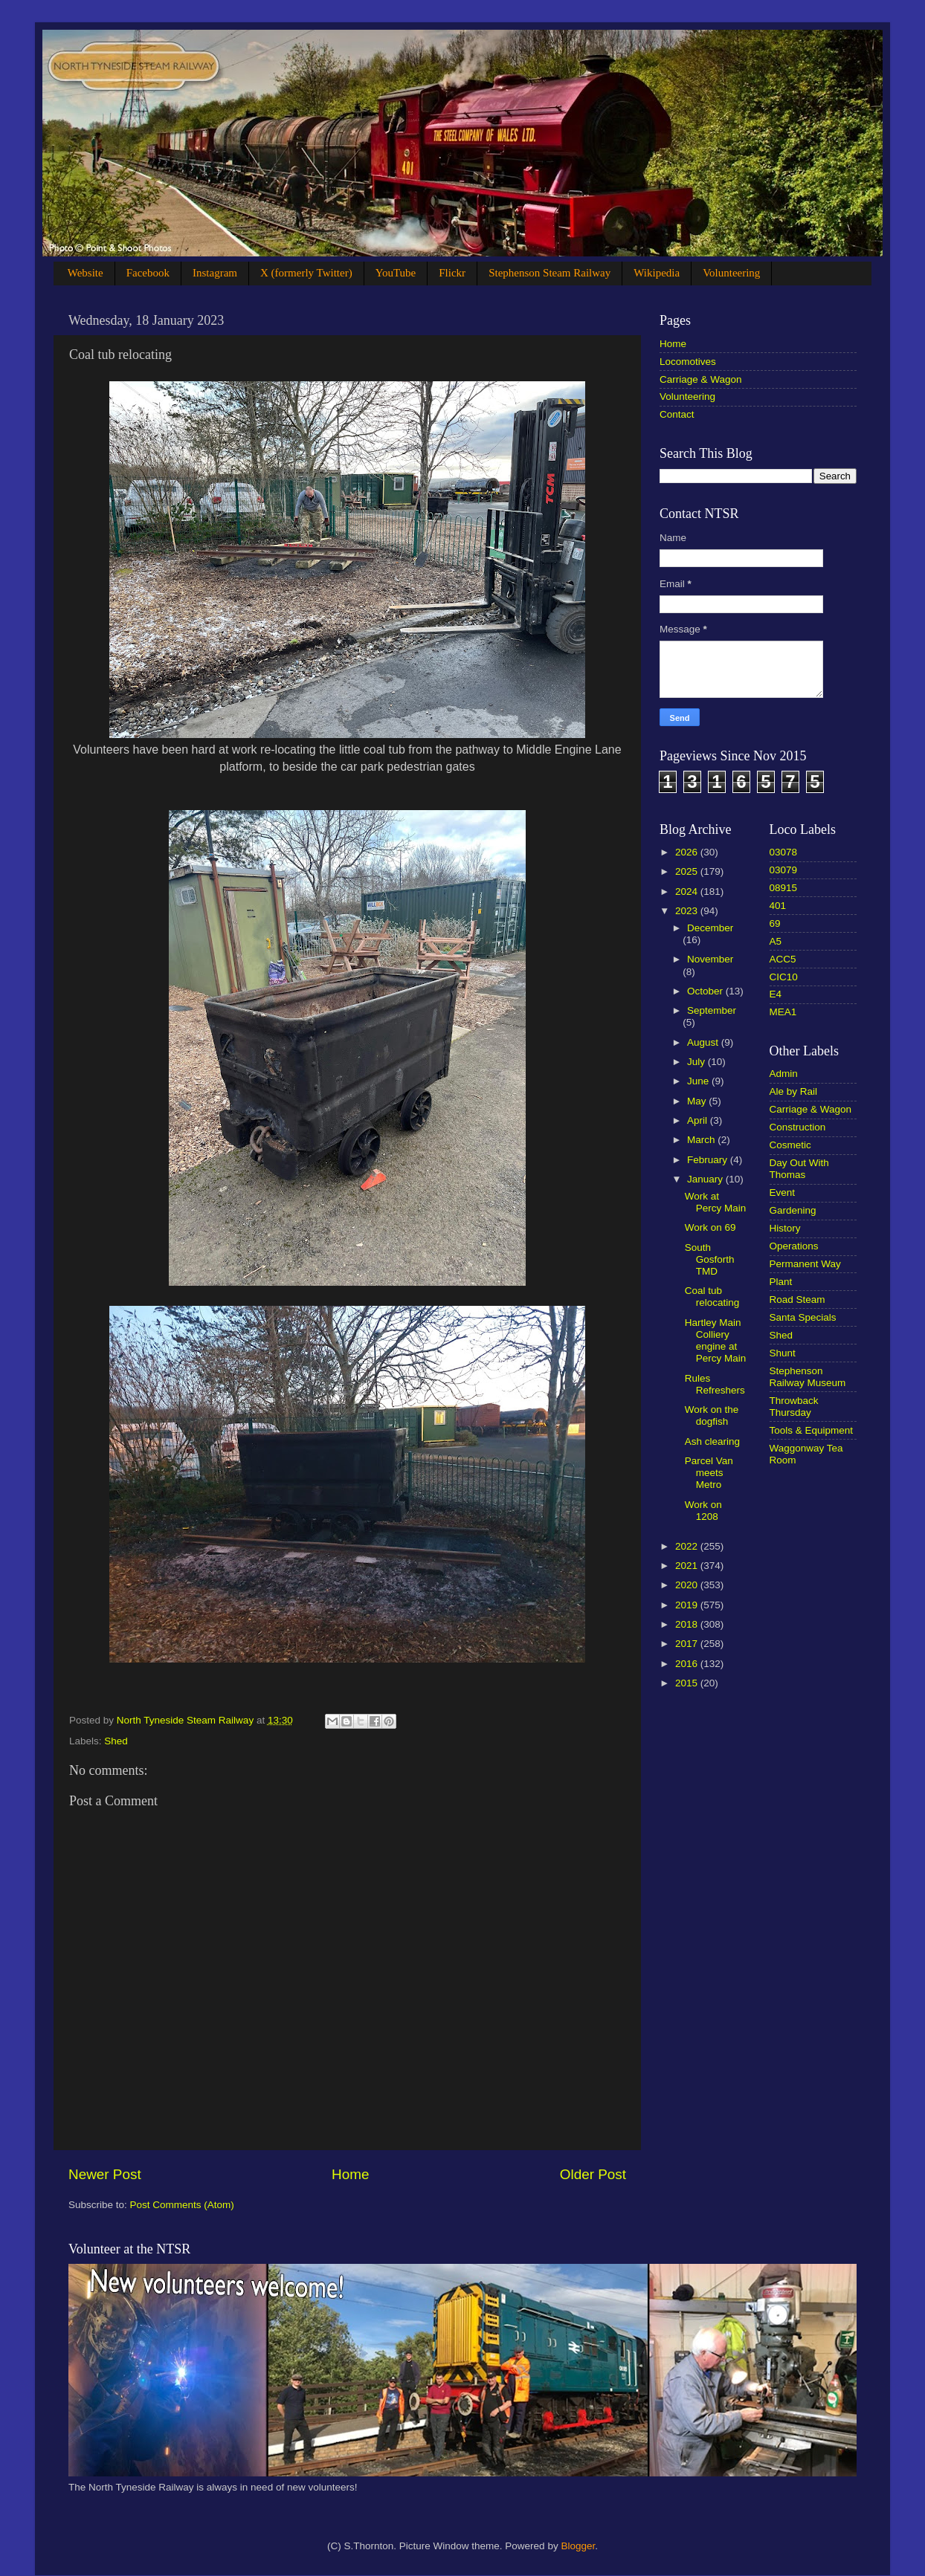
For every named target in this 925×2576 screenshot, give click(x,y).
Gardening (793, 1210)
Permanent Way (805, 1263)
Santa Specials (803, 1317)
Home (350, 2174)
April (698, 1120)
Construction (798, 1127)
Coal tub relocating (712, 1296)
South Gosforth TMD (710, 1259)
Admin (784, 1073)
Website (85, 273)
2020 (687, 1584)
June (699, 1081)
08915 (784, 887)
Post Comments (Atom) (182, 2204)
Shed (116, 1741)
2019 (687, 1605)
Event (783, 1192)
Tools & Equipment (812, 1430)
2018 (687, 1624)
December (710, 927)
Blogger (578, 2545)
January (706, 1179)
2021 (687, 1565)
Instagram (215, 273)
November (710, 959)
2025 (687, 871)
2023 (687, 910)
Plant (781, 1281)
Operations (794, 1246)
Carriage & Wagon (701, 379)
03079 (784, 870)
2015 (687, 1683)
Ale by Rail (794, 1091)
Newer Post (104, 2174)
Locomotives (688, 361)
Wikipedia (657, 273)
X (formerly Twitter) (306, 273)
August (704, 1042)
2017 (687, 1643)
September (711, 1010)
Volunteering (731, 273)
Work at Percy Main (716, 1202)
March (702, 1139)
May (698, 1101)
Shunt (783, 1353)
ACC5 (783, 959)
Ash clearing (712, 1441)
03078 (784, 852)
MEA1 (783, 1011)
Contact (677, 414)
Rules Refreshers (715, 1384)
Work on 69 (710, 1227)
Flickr (452, 273)
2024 (687, 891)
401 (778, 905)
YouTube (396, 273)
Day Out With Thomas (799, 1168)
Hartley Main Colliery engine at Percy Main (716, 1341)
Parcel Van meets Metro (709, 1472)
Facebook (148, 273)
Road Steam (797, 1299)
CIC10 (784, 977)
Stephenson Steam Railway (549, 273)
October (706, 991)
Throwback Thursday (794, 1406)
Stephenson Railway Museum (808, 1376)
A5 (776, 941)
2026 (687, 852)
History (785, 1228)
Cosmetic (790, 1145)
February (708, 1159)
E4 (776, 994)
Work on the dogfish (712, 1415)
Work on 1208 (703, 1510)
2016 (687, 1663)
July (697, 1061)
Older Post (593, 2174)
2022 (687, 1546)
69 (775, 923)
